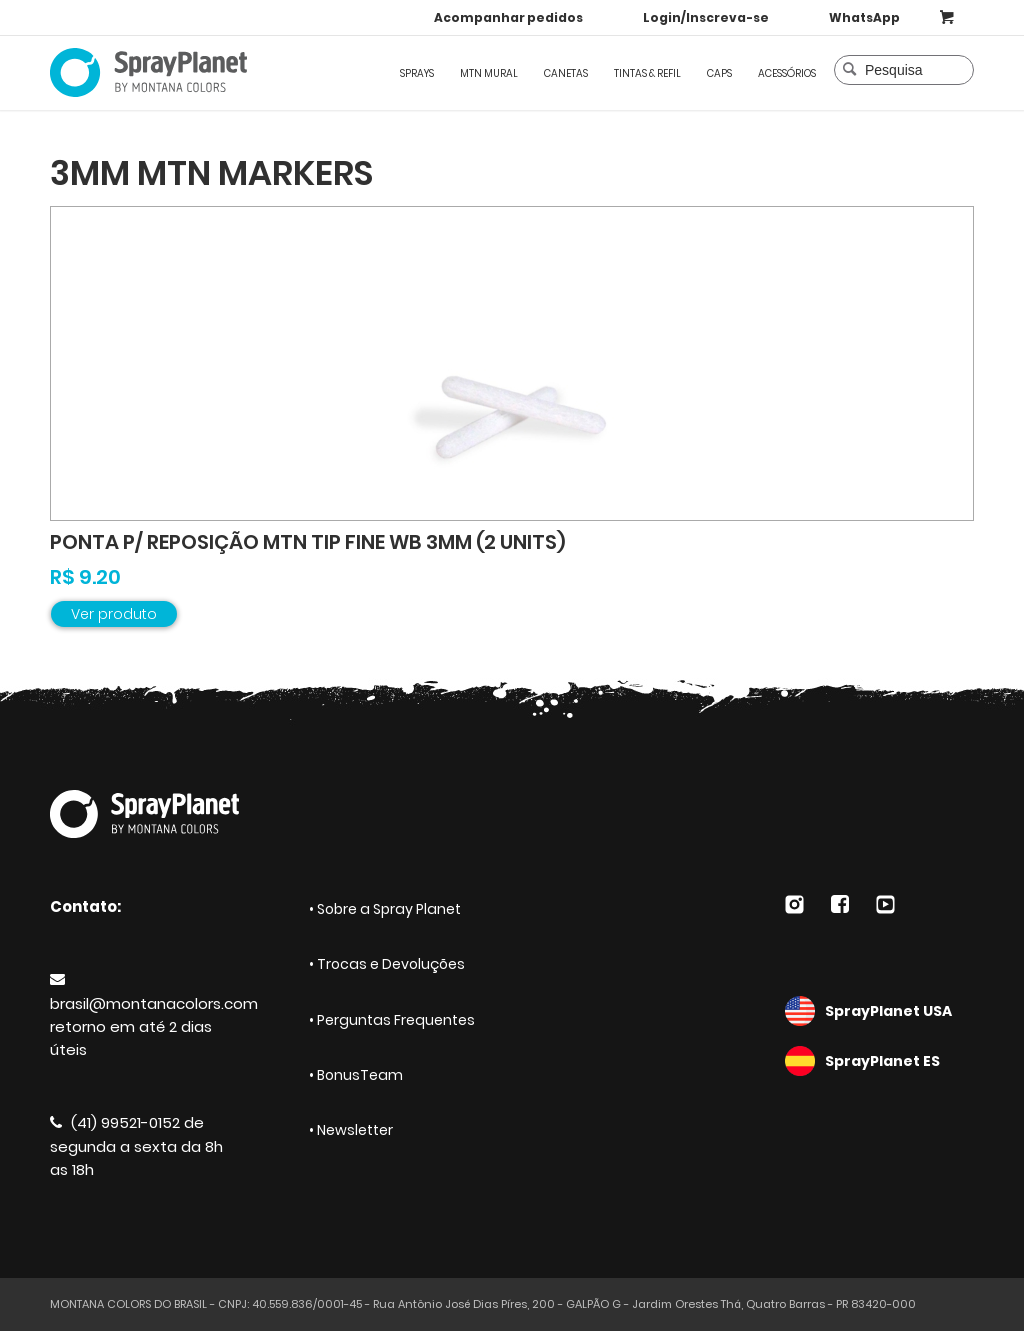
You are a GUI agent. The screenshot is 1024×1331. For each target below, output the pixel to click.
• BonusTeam (356, 1075)
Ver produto (114, 614)
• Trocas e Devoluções (387, 964)
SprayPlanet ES (879, 1061)
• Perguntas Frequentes (392, 1020)
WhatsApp (864, 17)
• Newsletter (351, 1130)
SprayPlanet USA (879, 1011)
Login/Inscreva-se (706, 17)
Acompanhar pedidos (508, 17)
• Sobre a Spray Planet (385, 909)
